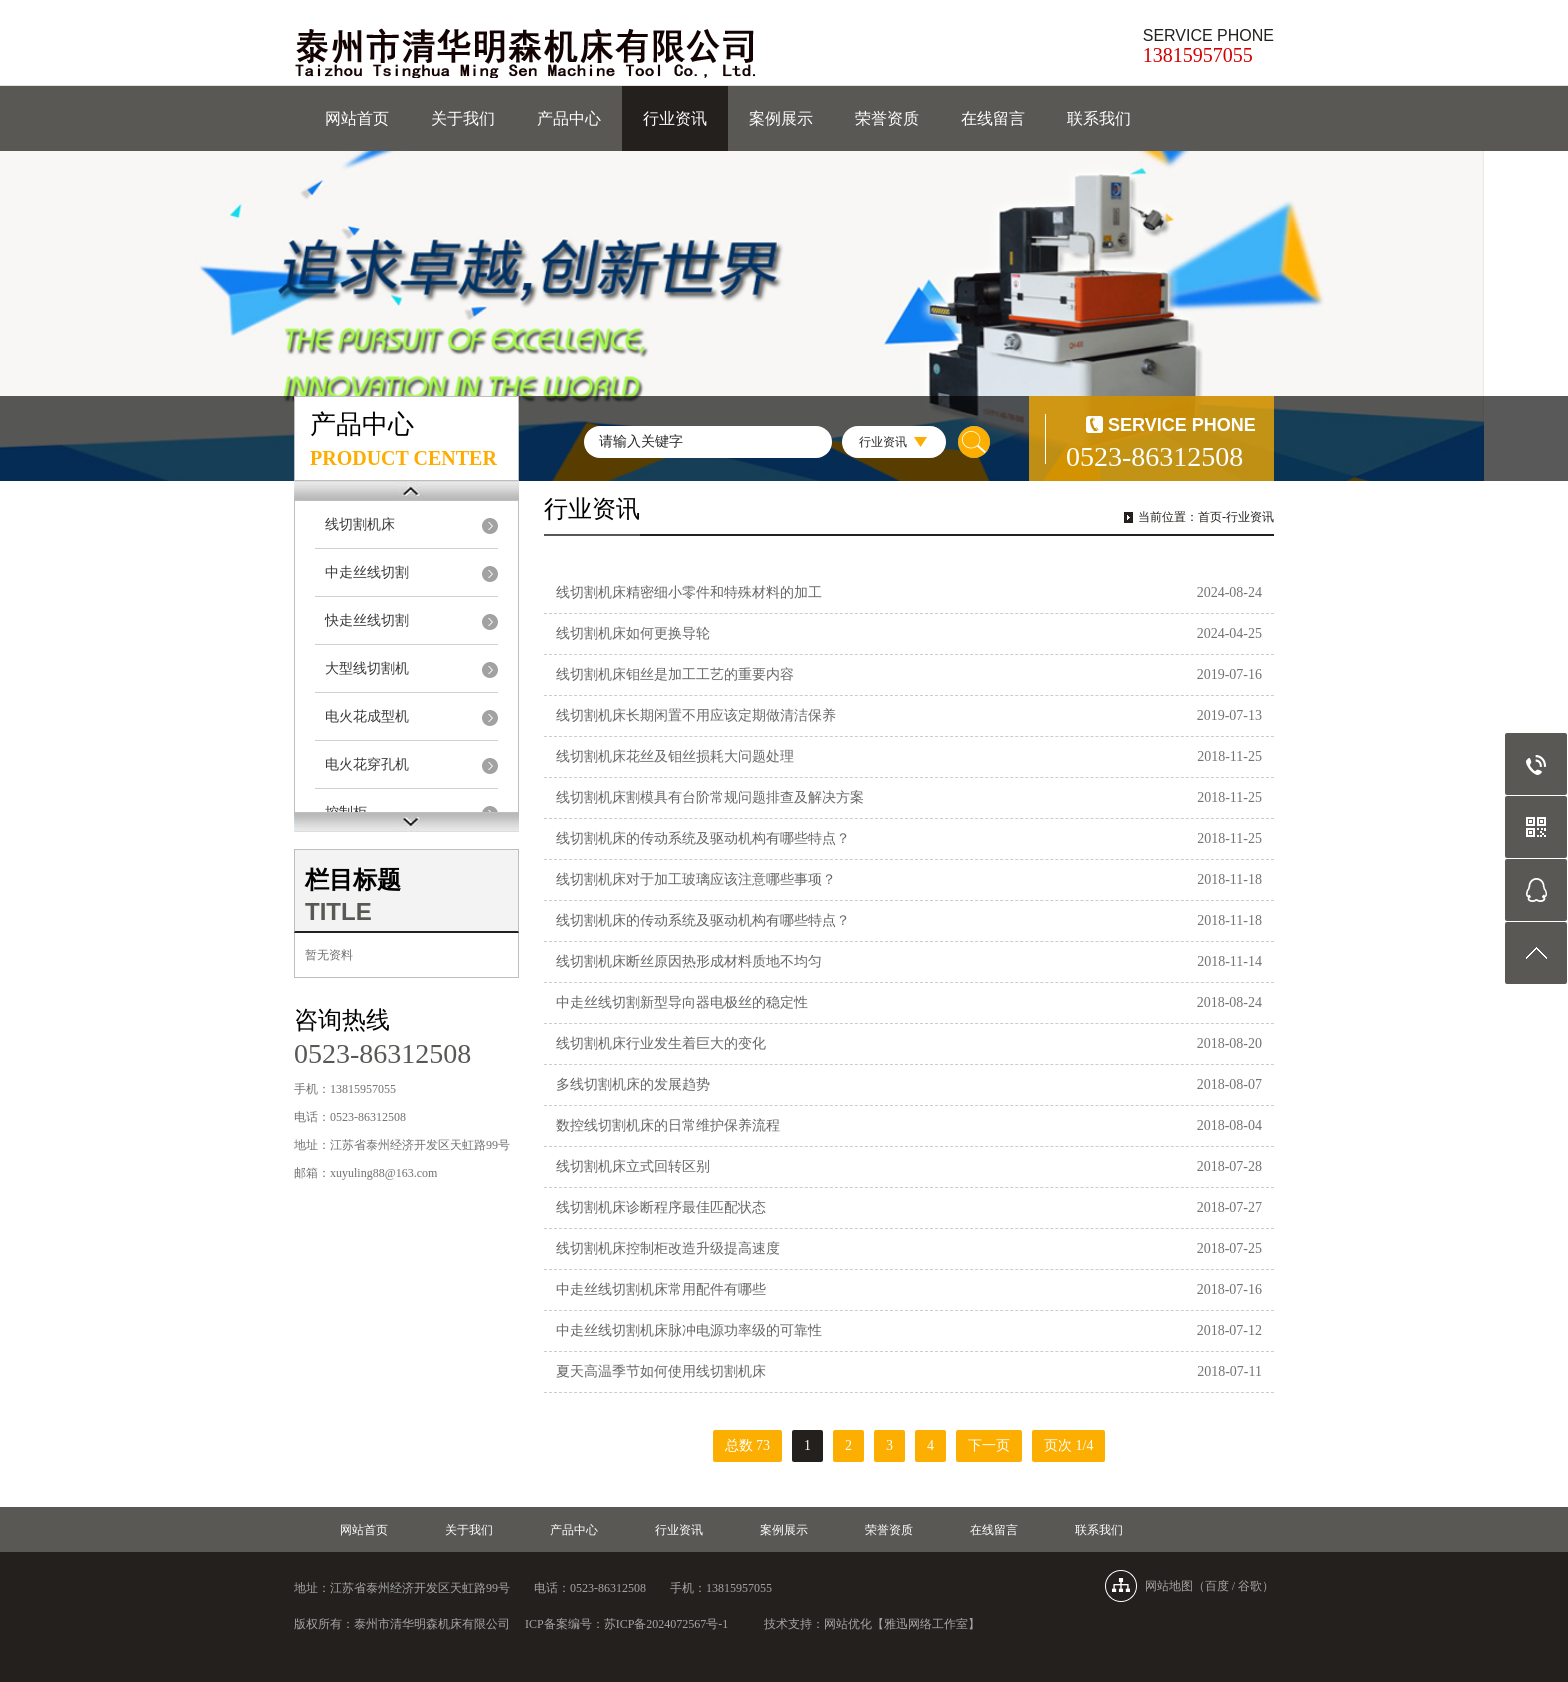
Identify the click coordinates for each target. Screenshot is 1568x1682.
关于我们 (463, 118)
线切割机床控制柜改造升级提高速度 (668, 1248)
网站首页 (357, 118)
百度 (1217, 1586)
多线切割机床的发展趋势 (633, 1084)
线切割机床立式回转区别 (633, 1166)
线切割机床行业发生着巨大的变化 (661, 1043)
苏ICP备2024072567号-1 (666, 1624)
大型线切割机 (367, 668)
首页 (1210, 517)
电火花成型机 (367, 716)
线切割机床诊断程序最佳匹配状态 (661, 1207)
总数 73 (748, 1445)
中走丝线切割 (367, 572)
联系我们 (1099, 118)
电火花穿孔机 (367, 764)
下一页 (989, 1445)
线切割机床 (360, 524)
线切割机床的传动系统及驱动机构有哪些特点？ (703, 838)
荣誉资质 (887, 118)
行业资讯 (675, 118)
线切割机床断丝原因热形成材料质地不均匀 (689, 961)
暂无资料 (329, 955)
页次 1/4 (1068, 1445)
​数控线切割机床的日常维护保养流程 (668, 1125)
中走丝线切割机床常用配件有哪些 (661, 1289)
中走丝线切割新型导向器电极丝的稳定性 (682, 1002)
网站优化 (848, 1624)
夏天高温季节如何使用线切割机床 (661, 1371)
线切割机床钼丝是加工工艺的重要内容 (675, 674)
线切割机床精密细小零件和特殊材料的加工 (689, 592)
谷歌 (1250, 1586)
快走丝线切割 (367, 620)
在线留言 (993, 118)
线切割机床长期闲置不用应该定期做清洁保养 (696, 715)
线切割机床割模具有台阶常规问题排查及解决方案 (710, 797)
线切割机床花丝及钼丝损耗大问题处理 (675, 756)
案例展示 (781, 118)
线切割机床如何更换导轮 (633, 633)
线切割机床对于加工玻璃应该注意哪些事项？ (696, 879)
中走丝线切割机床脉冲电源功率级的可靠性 (689, 1330)
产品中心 (569, 118)
